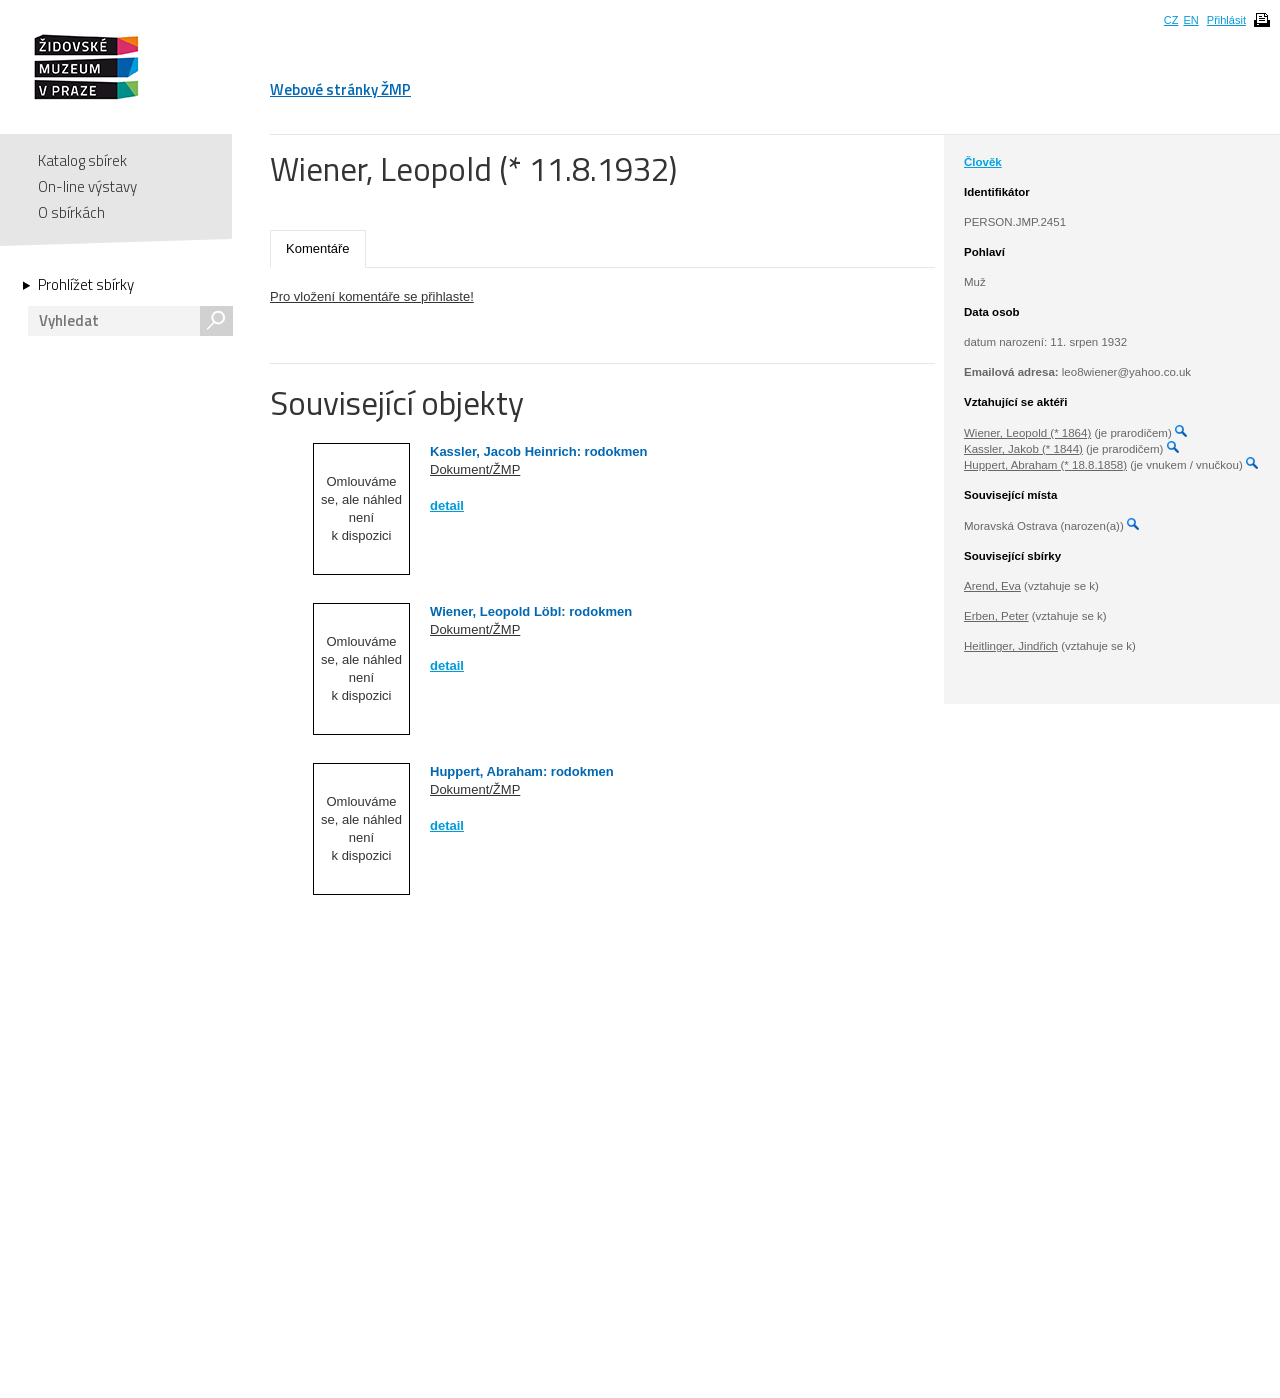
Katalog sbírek (82, 160)
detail (447, 505)
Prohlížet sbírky (86, 285)
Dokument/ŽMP (475, 469)
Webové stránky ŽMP (340, 89)
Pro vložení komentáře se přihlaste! (372, 296)
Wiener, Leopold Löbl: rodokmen (531, 611)
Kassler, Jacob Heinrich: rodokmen (538, 451)
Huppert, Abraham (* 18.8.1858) (1045, 465)
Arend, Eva (992, 586)
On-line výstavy (87, 186)
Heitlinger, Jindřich (1011, 646)
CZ (1171, 20)
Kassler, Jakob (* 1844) (1023, 449)
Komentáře (318, 248)
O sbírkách (71, 212)
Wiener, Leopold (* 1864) (1027, 433)
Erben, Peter (996, 616)
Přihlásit (1226, 20)
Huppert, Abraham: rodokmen (522, 771)
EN (1190, 20)
